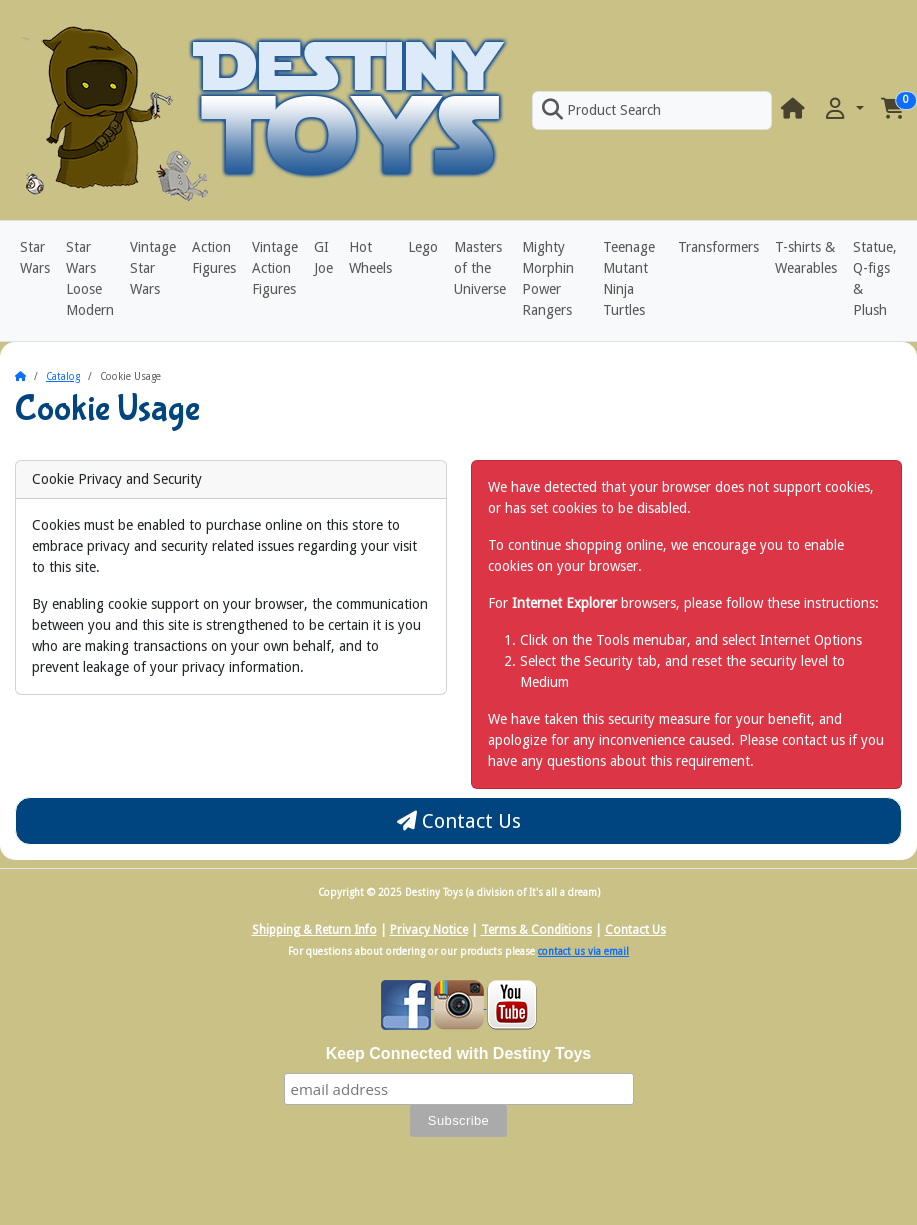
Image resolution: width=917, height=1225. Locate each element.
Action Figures (214, 257)
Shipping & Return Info (314, 930)
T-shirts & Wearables (806, 257)
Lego (423, 247)
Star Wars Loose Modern (90, 278)
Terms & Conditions (536, 930)
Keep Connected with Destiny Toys (459, 1053)
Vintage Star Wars (153, 268)
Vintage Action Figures (275, 268)
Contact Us (459, 821)
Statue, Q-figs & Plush (875, 278)
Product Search (601, 110)
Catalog (63, 376)
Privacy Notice (429, 930)
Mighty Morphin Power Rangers (548, 278)
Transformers (718, 247)
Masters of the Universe (480, 268)
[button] (843, 109)
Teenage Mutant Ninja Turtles (629, 278)
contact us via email (583, 951)
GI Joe (323, 257)
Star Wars (35, 257)
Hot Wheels (370, 257)
